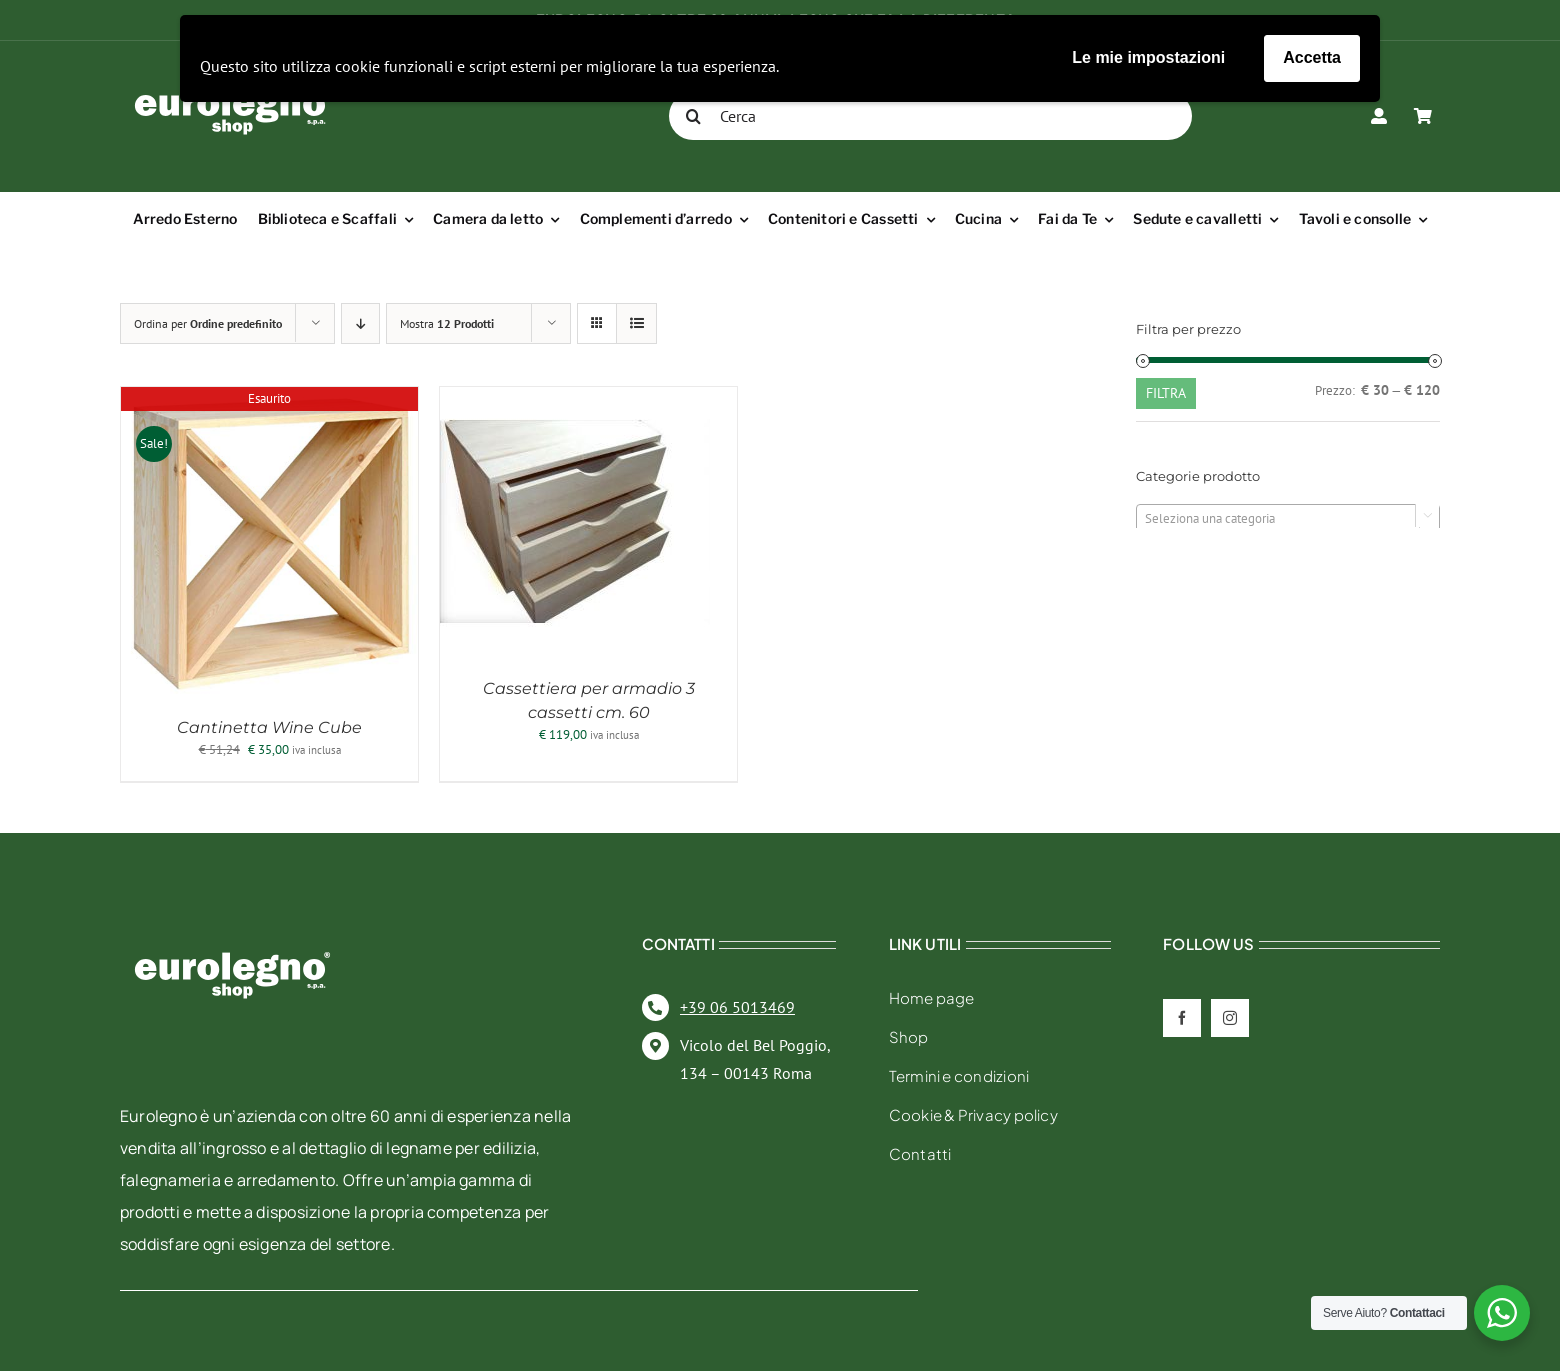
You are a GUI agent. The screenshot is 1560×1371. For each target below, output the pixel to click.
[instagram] (1230, 1018)
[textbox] (1288, 519)
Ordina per (208, 323)
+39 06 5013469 (737, 1007)
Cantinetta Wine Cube (269, 727)
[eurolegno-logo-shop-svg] (232, 919)
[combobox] (1288, 518)
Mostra (447, 323)
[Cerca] (930, 116)
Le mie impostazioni (1148, 57)
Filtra (1166, 393)
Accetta (1312, 57)
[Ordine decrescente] (360, 323)
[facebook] (1182, 1018)
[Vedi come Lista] (636, 323)
